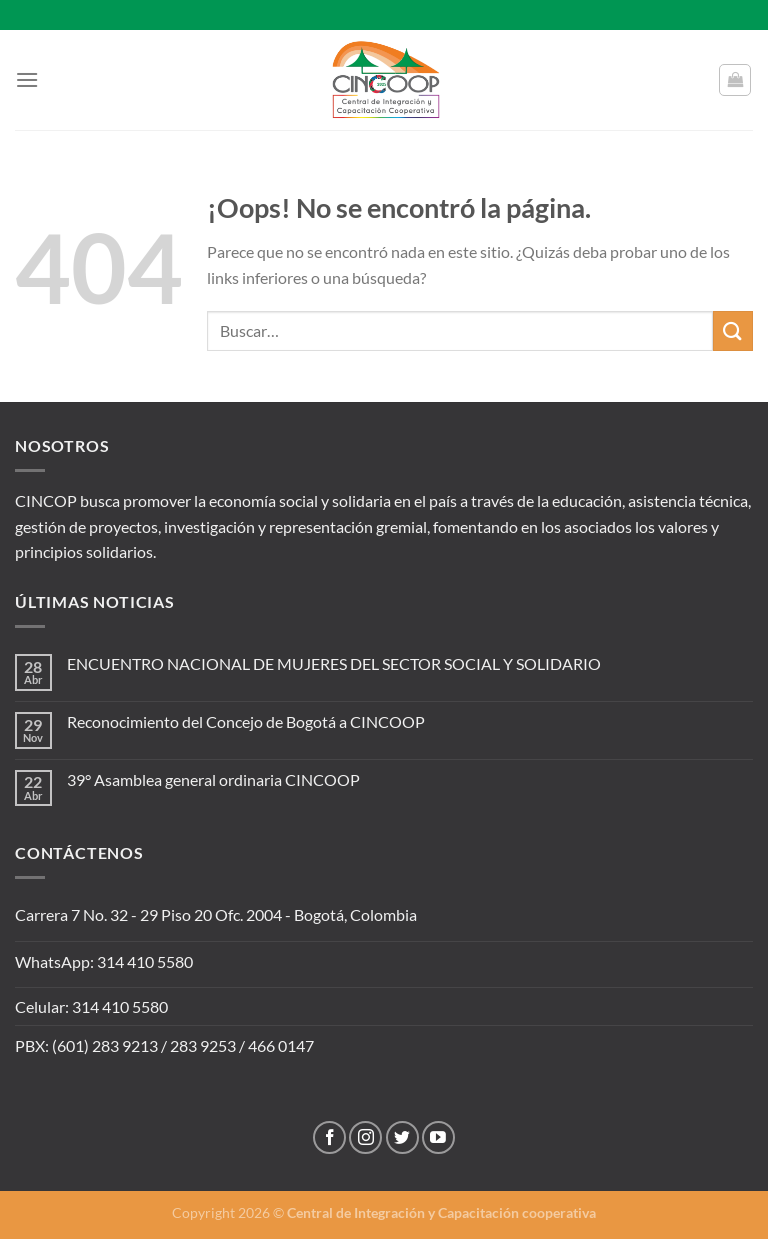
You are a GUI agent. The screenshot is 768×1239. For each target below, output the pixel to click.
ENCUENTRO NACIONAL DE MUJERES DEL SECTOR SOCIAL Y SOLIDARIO (334, 663)
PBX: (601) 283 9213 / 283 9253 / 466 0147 (164, 1045)
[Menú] (27, 79)
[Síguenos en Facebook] (329, 1137)
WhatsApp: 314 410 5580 (104, 961)
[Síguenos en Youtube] (438, 1137)
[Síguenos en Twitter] (402, 1137)
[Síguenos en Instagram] (365, 1137)
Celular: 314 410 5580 (91, 1006)
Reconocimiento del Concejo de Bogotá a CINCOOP (246, 721)
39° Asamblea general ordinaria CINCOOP (213, 779)
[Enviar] (733, 330)
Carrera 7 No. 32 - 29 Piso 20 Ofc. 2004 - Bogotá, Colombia (216, 914)
